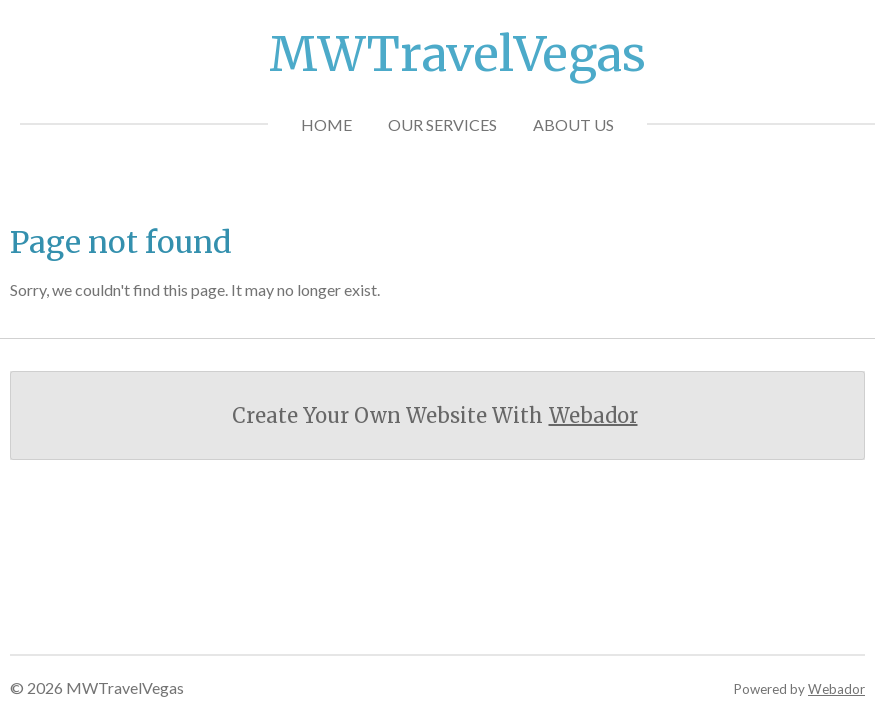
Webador (593, 415)
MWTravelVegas (457, 54)
